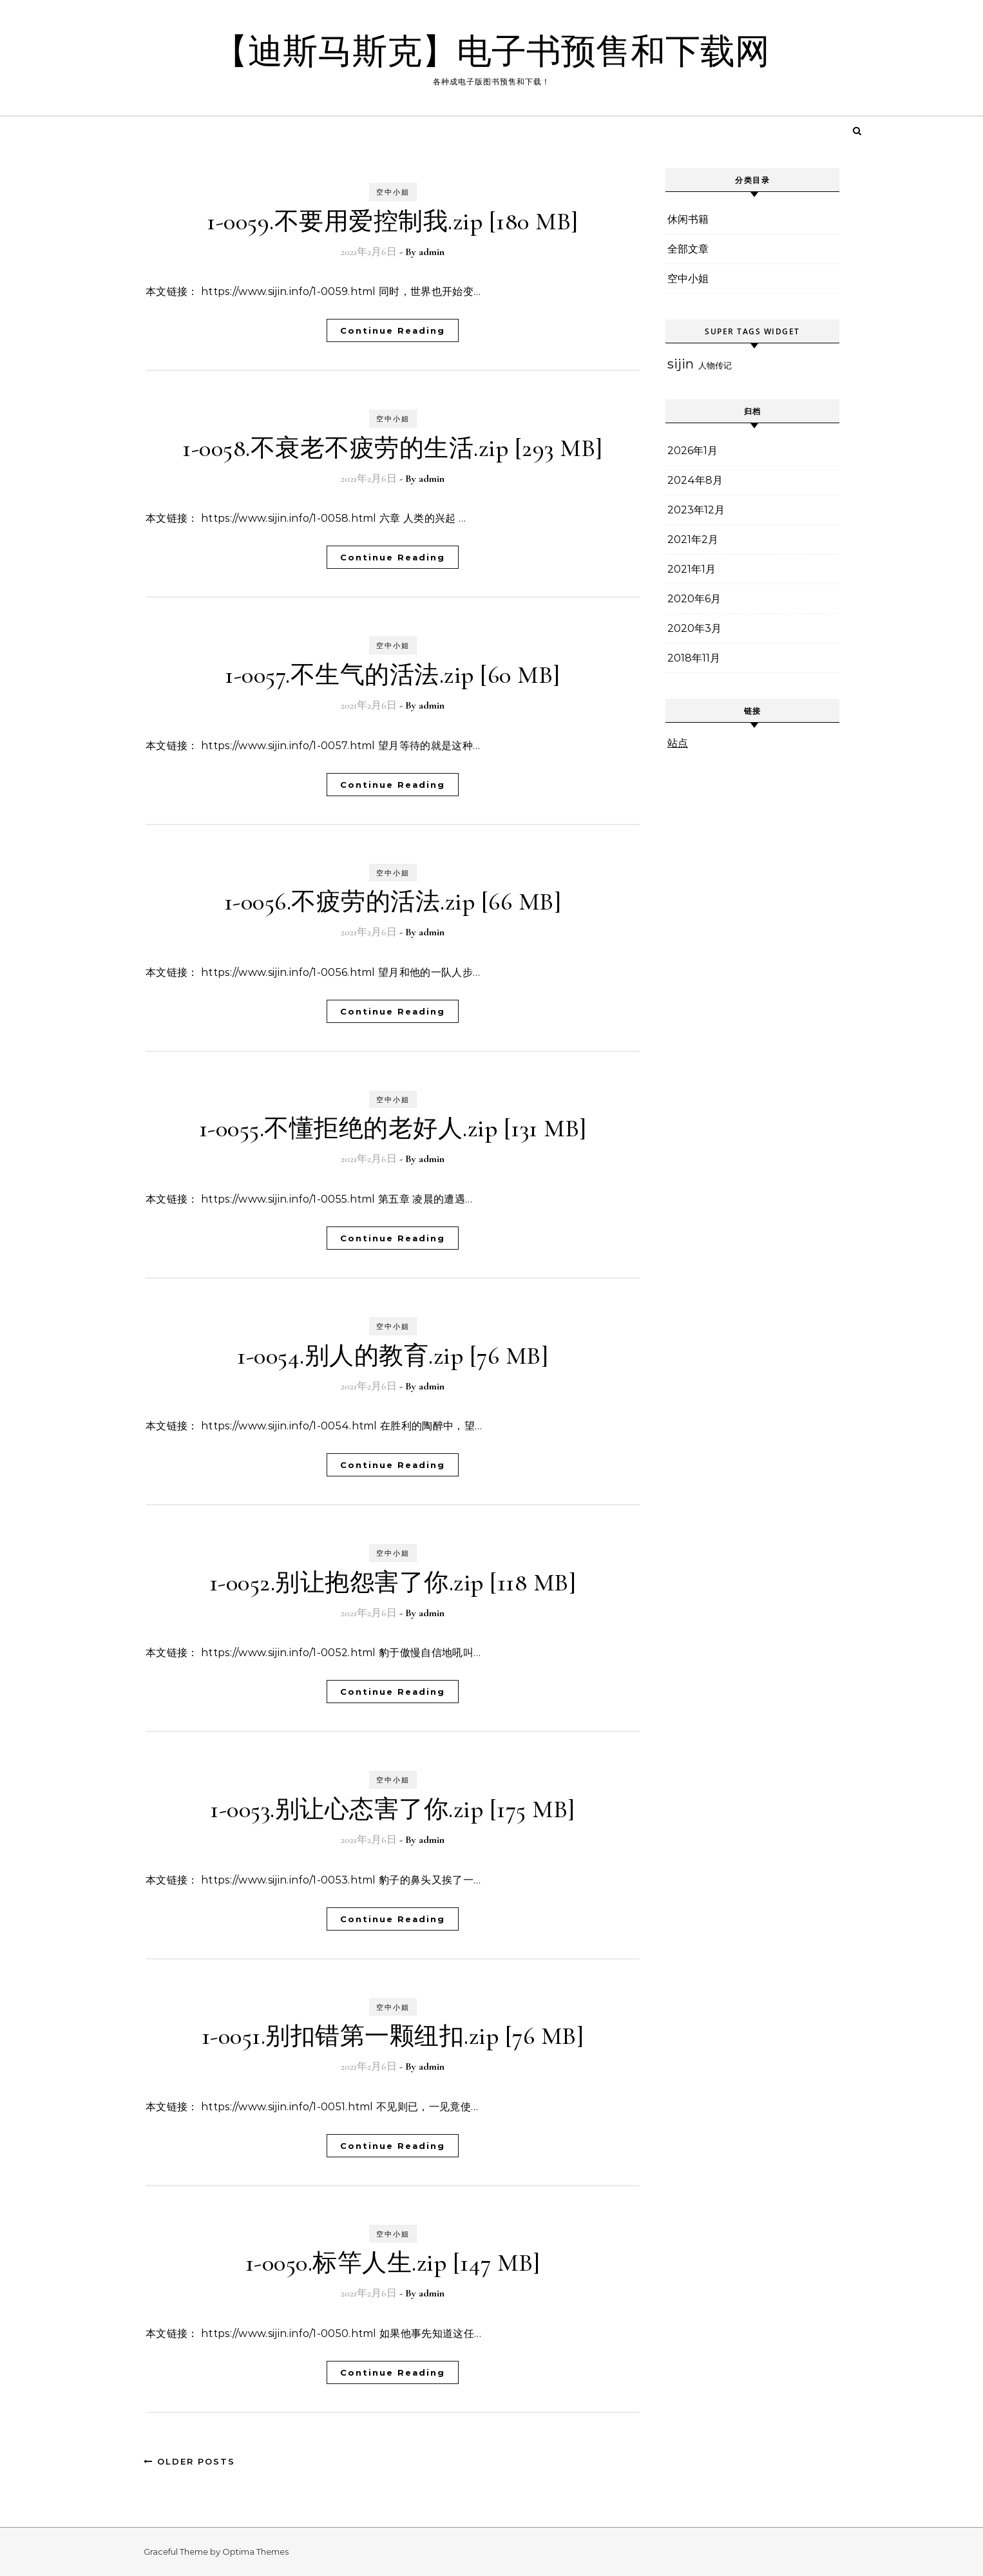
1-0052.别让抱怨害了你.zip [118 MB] (393, 1583)
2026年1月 (692, 450)
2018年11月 (693, 658)
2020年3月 (694, 628)
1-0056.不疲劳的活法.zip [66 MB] (393, 902)
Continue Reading (392, 330)
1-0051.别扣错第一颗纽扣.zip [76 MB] (393, 2036)
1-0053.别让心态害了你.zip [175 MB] (392, 1809)
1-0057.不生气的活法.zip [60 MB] (392, 675)
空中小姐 (393, 191)
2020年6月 (694, 599)
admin (431, 251)
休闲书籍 (688, 219)
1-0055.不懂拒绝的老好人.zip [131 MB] (393, 1128)
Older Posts (189, 2461)
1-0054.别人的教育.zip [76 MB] (392, 1356)
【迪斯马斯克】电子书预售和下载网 (491, 52)
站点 (677, 743)
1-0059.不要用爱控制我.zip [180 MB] (392, 221)
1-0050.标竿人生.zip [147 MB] (392, 2263)
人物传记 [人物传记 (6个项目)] (715, 365)
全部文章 (688, 249)
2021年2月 (692, 539)
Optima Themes (255, 2551)
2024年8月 (695, 480)
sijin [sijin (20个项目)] (680, 364)
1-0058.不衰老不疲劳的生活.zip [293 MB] (392, 448)
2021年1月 (691, 569)
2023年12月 (696, 510)
